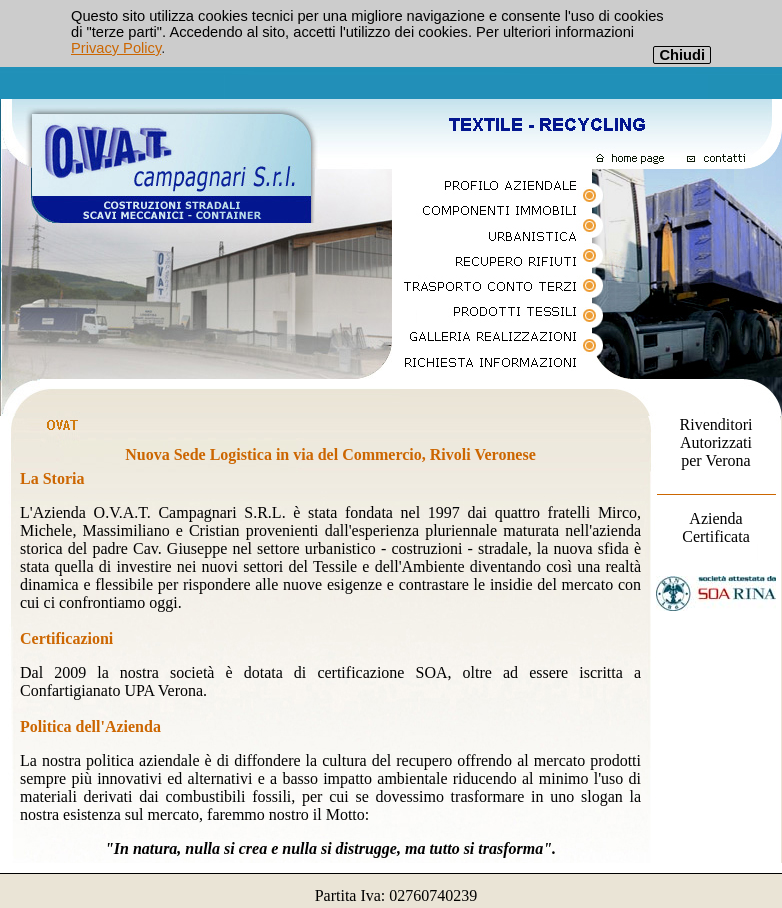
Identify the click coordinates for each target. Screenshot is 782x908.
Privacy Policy (116, 48)
